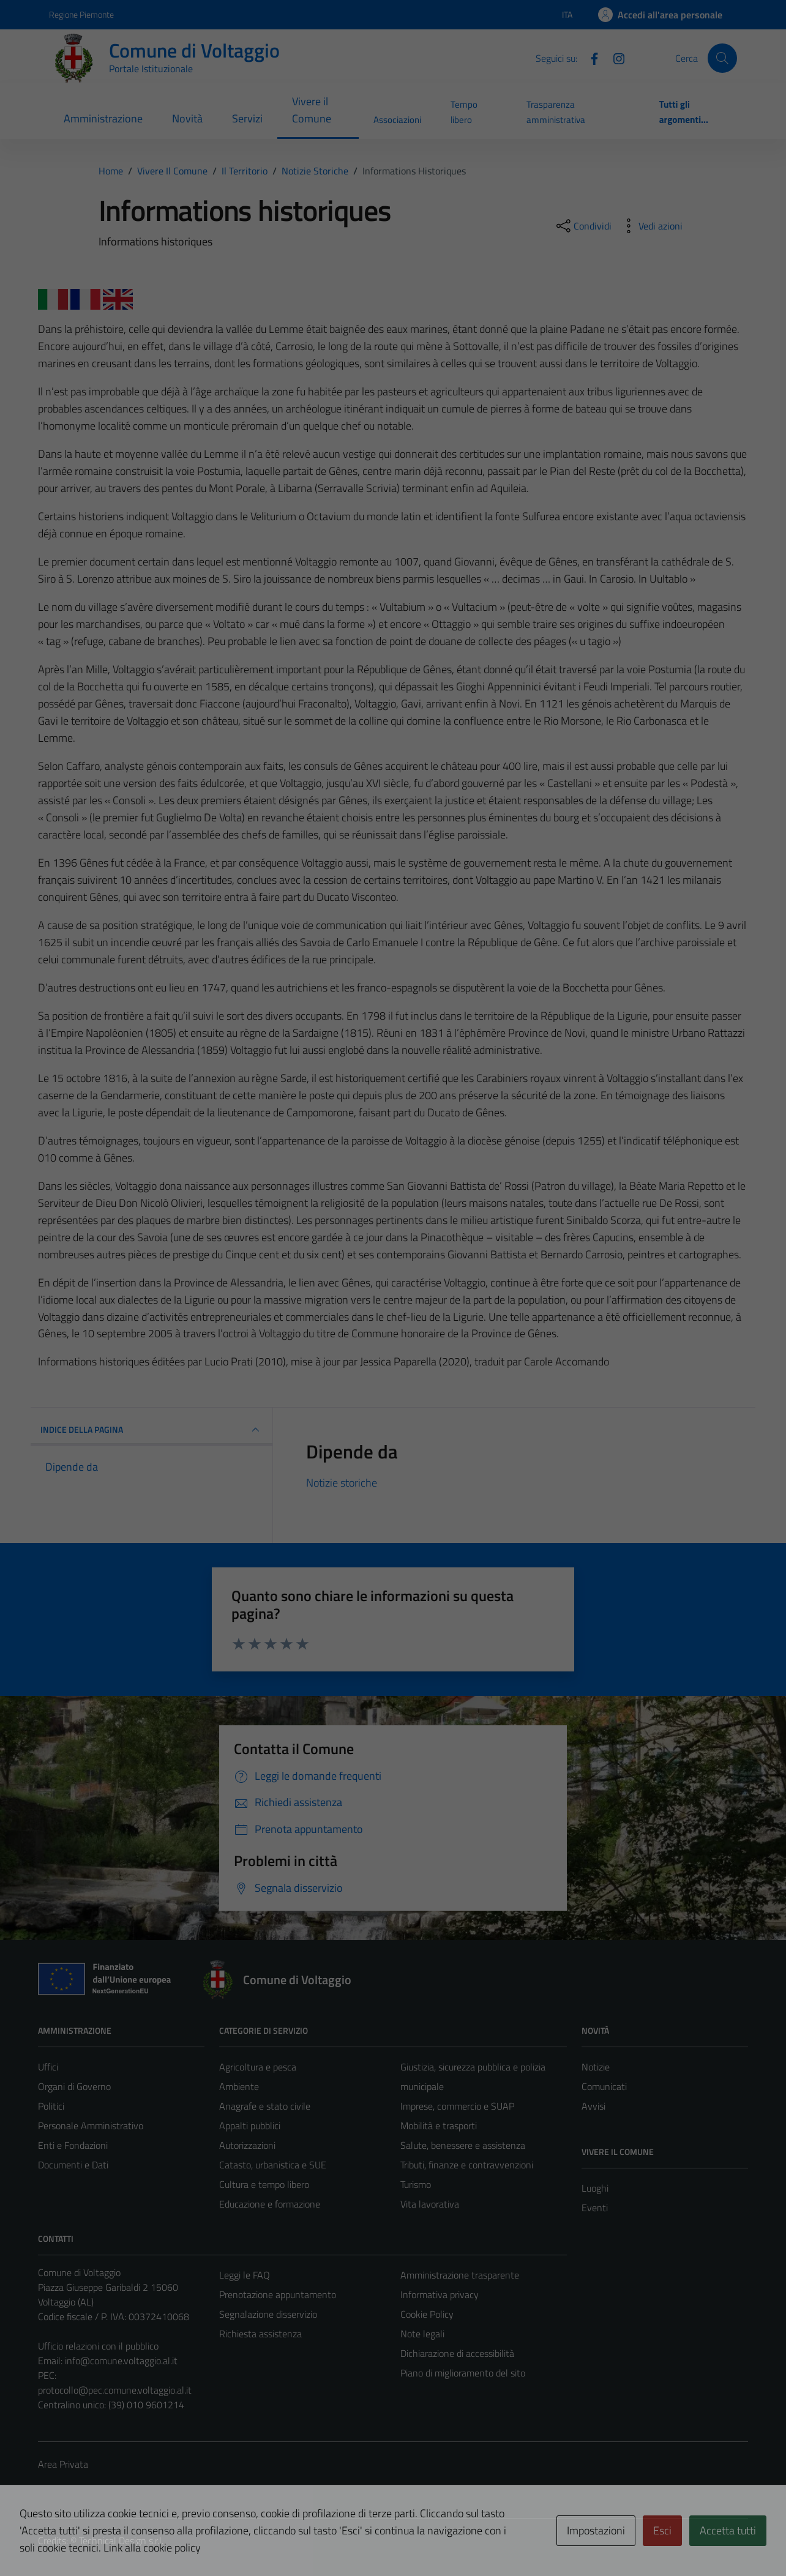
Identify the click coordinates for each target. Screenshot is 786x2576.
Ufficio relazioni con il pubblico (98, 2346)
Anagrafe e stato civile (264, 2106)
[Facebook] (589, 57)
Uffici (48, 2066)
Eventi (595, 2207)
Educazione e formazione (269, 2204)
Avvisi (593, 2106)
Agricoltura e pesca (257, 2066)
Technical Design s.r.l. (121, 2540)
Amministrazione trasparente (459, 2275)
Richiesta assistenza (260, 2333)
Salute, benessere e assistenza (462, 2145)
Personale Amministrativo (90, 2125)
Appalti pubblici (249, 2125)
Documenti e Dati (73, 2164)
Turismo (415, 2184)
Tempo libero (464, 111)
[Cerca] (722, 58)
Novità (187, 118)
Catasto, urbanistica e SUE (272, 2164)
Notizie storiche (341, 1482)
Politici (51, 2106)
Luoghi (595, 2188)
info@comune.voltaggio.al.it (121, 2360)
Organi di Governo (74, 2086)
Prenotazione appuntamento (277, 2294)
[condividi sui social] (583, 226)
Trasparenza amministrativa (555, 111)
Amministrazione (103, 118)
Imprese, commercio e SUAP (457, 2106)
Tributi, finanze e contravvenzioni (466, 2164)
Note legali (422, 2333)
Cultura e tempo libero (264, 2184)
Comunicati (604, 2086)
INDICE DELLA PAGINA (151, 1429)
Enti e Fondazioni (73, 2145)
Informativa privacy (439, 2294)
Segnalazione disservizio (268, 2314)
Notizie (596, 2066)
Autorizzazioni (247, 2145)
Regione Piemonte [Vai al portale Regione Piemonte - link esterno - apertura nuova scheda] (81, 14)
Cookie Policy (427, 2314)
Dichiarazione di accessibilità (457, 2353)
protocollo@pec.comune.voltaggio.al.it (115, 2390)
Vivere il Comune (311, 110)
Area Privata (63, 2464)
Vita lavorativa (429, 2204)
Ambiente (239, 2086)
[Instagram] (614, 57)
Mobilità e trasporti (438, 2125)
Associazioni (397, 120)
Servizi (247, 118)
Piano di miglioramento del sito (462, 2372)
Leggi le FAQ (244, 2275)
